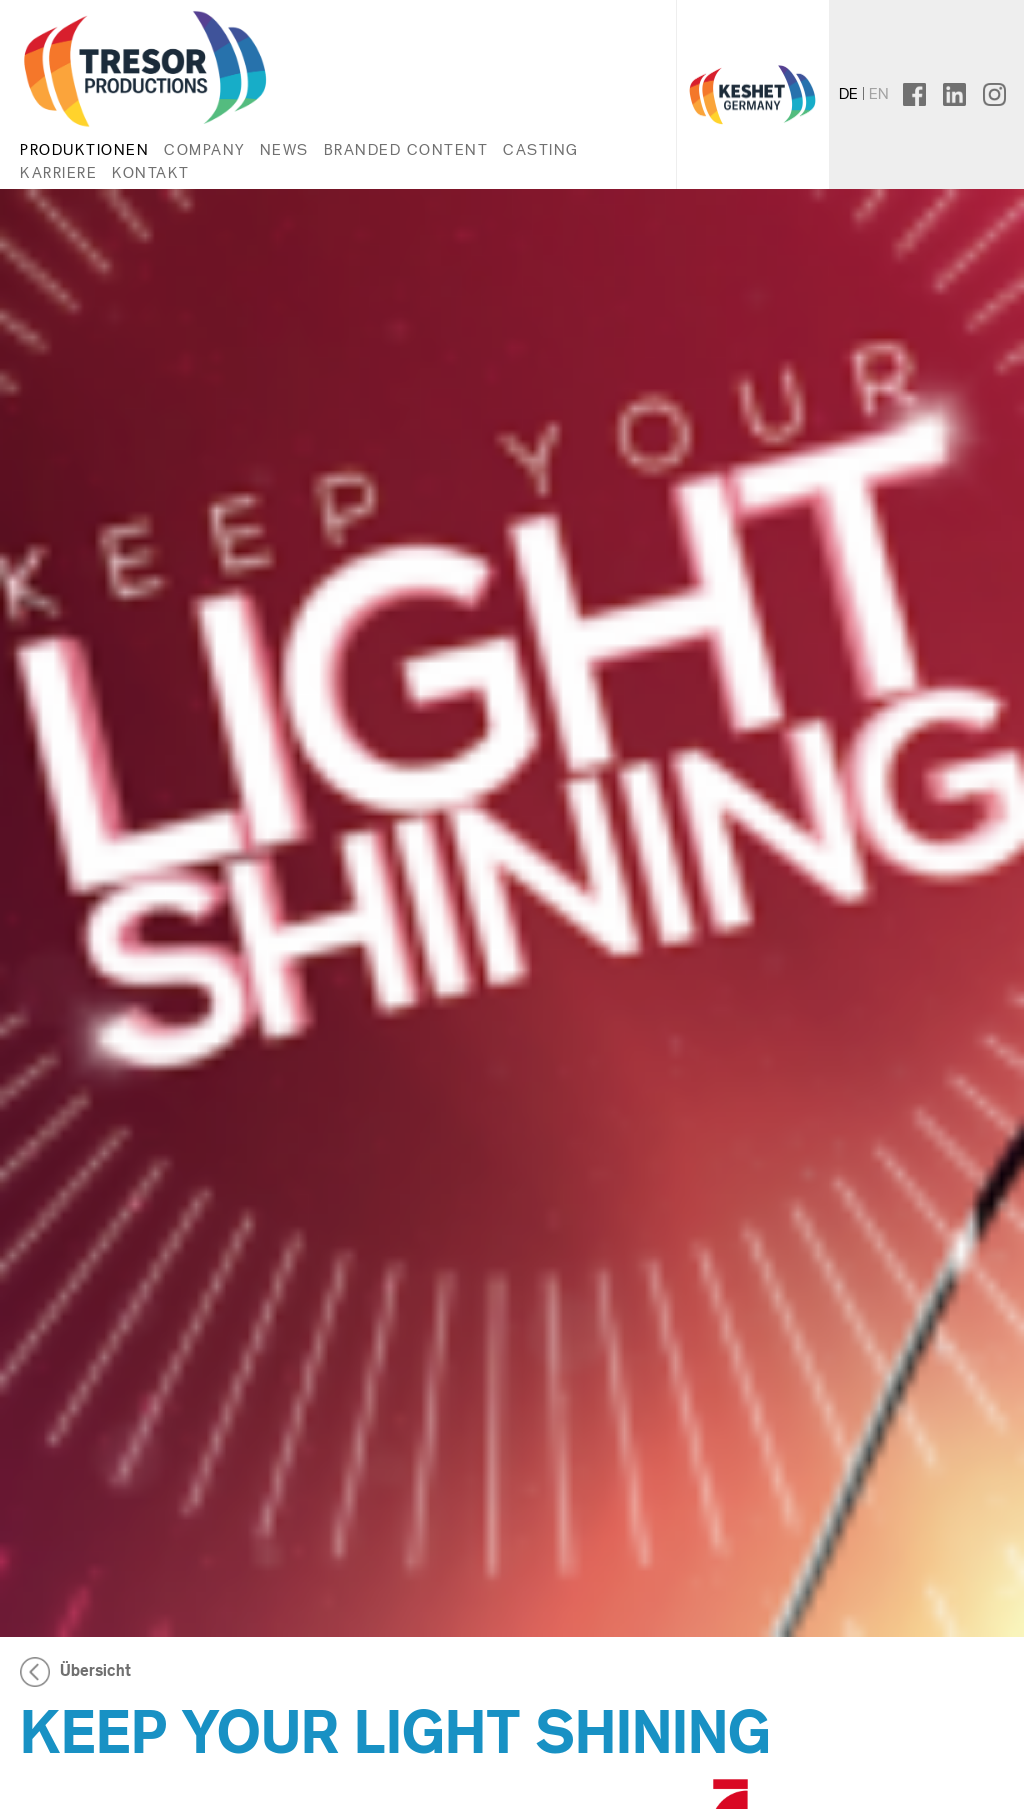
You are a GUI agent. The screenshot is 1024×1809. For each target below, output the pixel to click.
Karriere (58, 172)
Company (204, 149)
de (848, 93)
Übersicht (95, 1671)
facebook (930, 93)
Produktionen (84, 149)
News (284, 149)
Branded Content (406, 149)
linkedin (963, 93)
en (879, 93)
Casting (541, 149)
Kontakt (151, 172)
